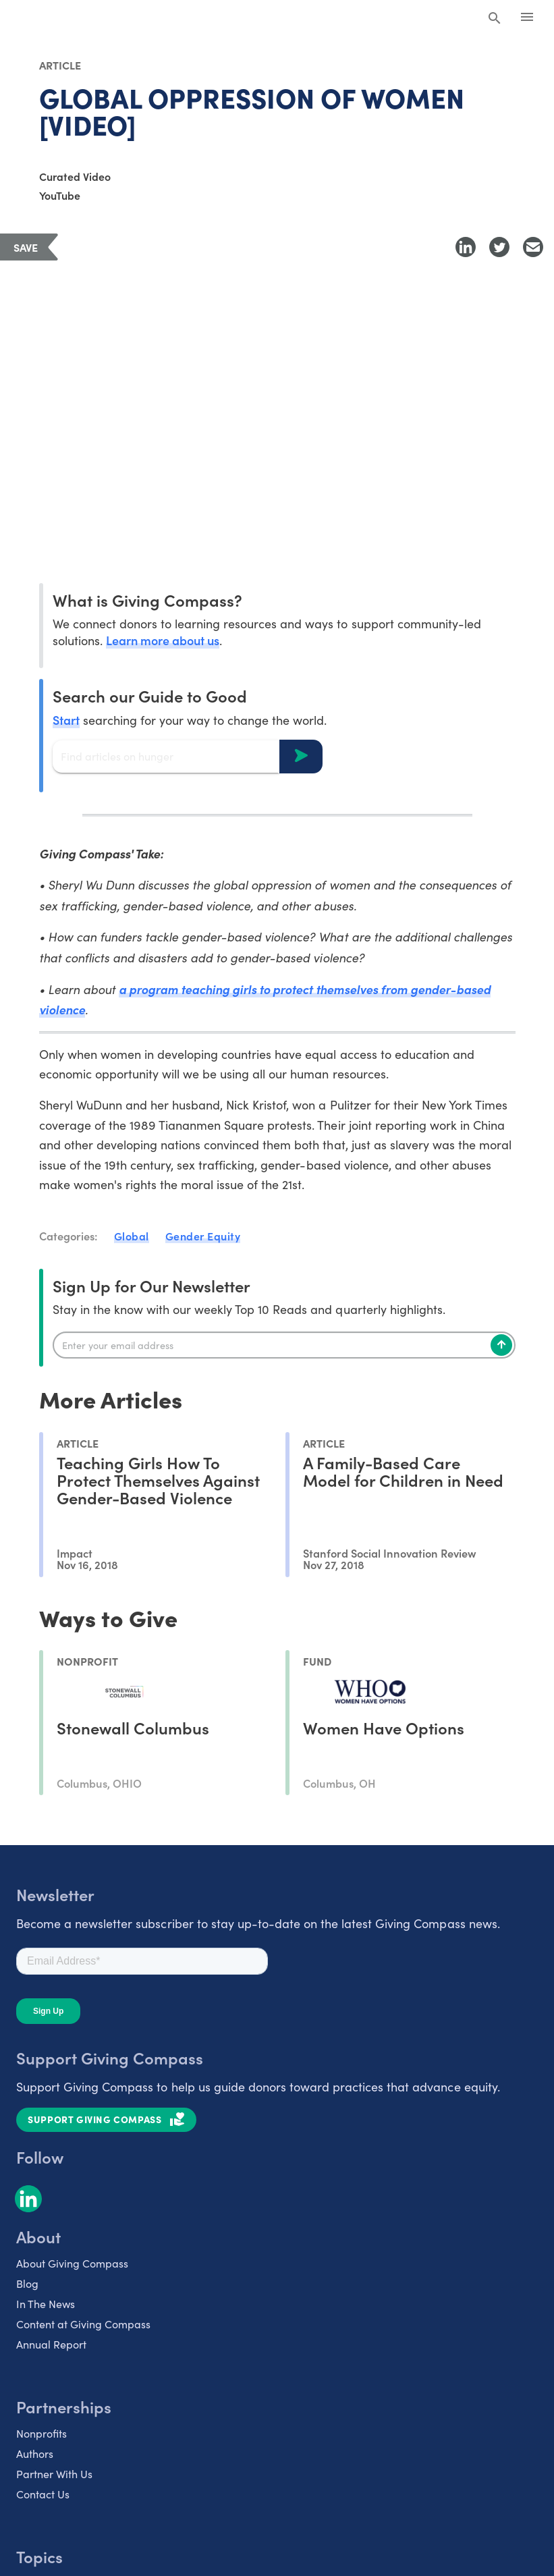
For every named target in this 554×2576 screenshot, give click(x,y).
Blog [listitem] (27, 2283)
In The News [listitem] (45, 2304)
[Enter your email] (284, 1345)
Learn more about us (162, 640)
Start (66, 719)
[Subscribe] (501, 1345)
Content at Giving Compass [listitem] (83, 2324)
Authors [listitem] (34, 2453)
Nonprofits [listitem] (41, 2433)
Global (131, 1235)
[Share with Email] (533, 247)
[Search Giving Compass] (494, 19)
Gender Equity (203, 1235)
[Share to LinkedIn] (465, 247)
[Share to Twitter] (499, 247)
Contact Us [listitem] (43, 2494)
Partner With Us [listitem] (54, 2474)
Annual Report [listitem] (51, 2344)
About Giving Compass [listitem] (72, 2263)
